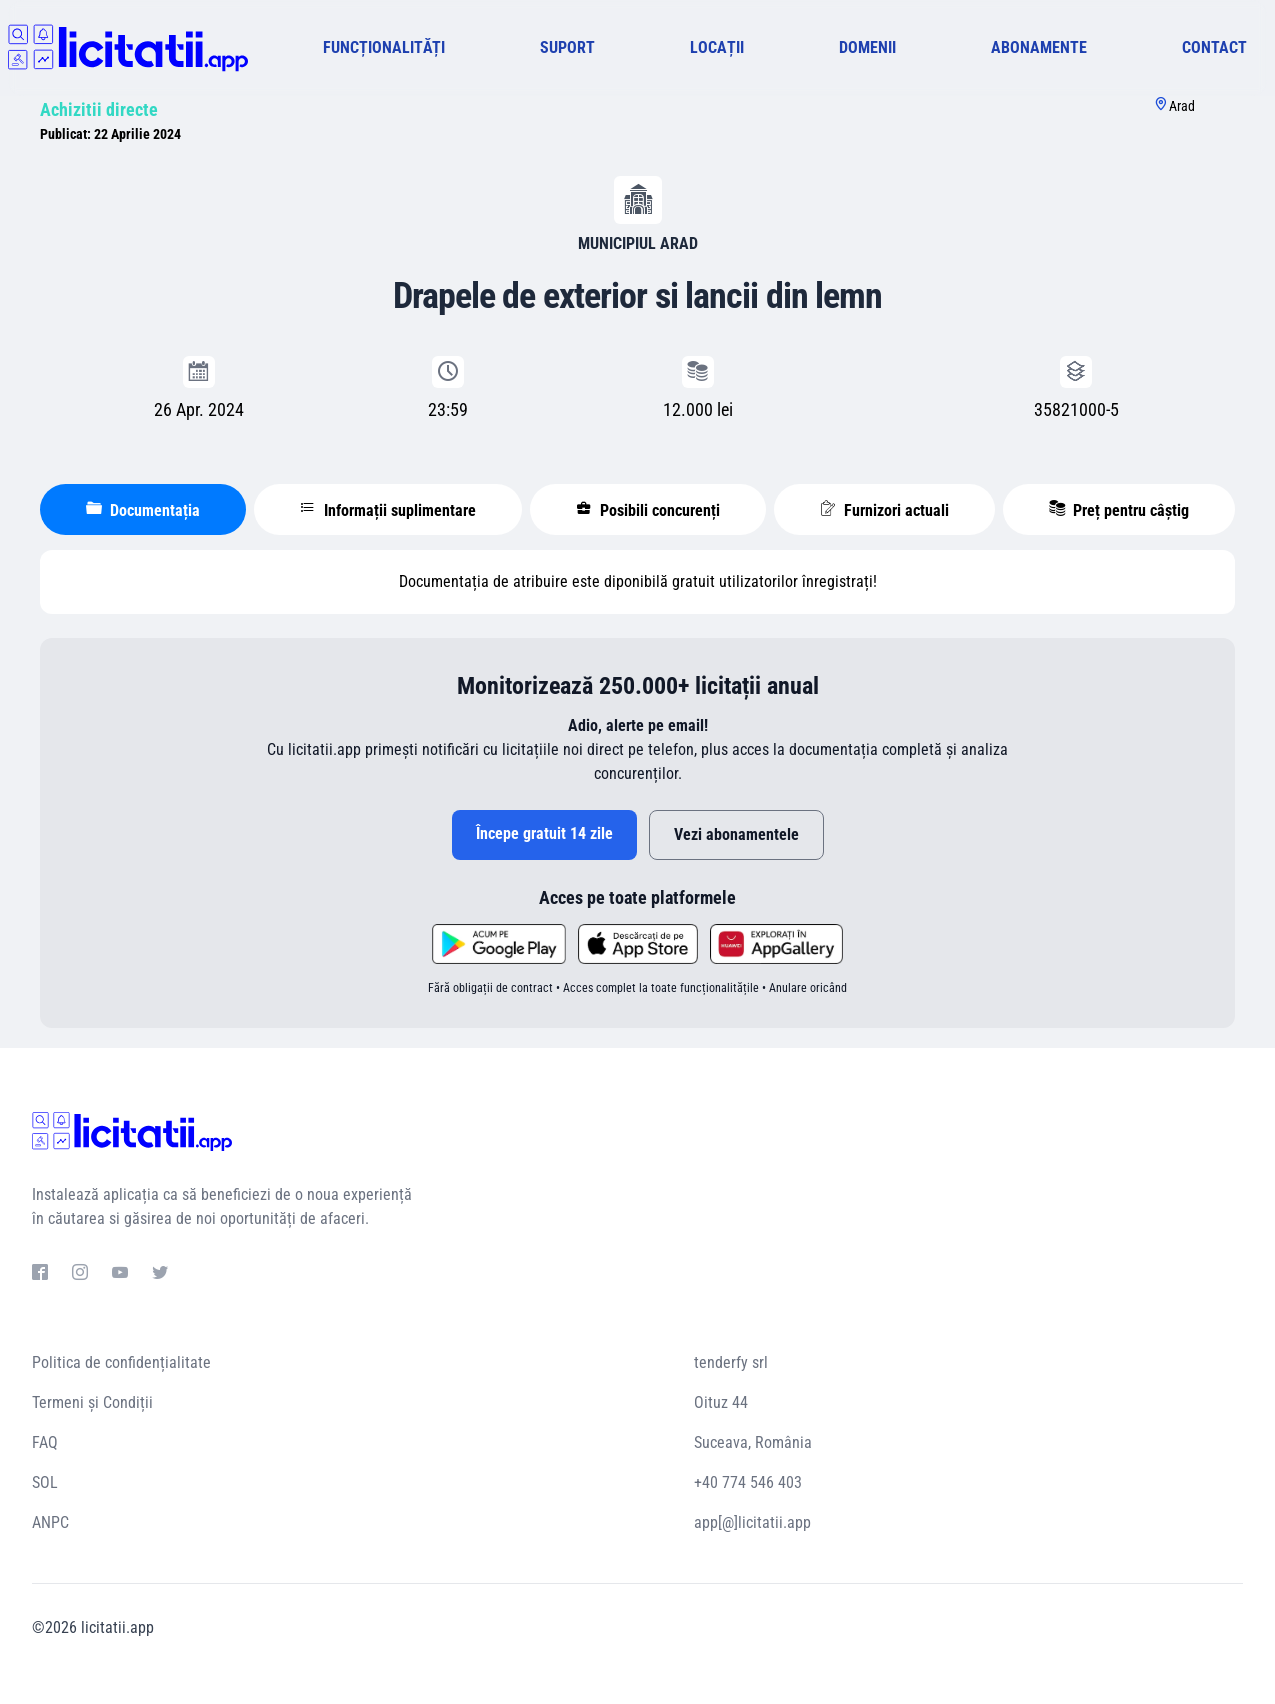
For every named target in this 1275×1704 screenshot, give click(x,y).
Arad (1182, 106)
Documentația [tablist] (143, 510)
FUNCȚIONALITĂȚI (384, 47)
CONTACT (1214, 47)
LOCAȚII (717, 47)
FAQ (45, 1442)
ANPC (50, 1522)
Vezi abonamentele (736, 834)
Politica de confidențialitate (121, 1362)
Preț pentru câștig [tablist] (1119, 510)
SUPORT (567, 47)
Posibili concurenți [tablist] (648, 510)
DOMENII (867, 47)
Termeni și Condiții (92, 1402)
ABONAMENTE (1039, 47)
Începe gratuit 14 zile (544, 833)
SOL (45, 1482)
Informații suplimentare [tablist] (388, 510)
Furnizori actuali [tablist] (884, 510)
